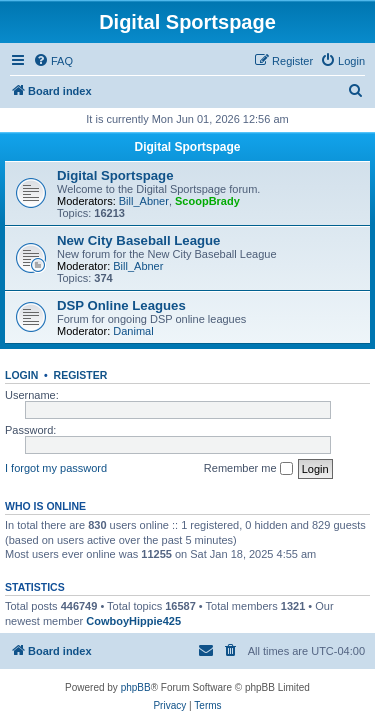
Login (21, 375)
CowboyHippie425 (133, 621)
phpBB (136, 687)
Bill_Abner (144, 201)
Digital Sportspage (187, 147)
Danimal (133, 331)
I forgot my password (56, 468)
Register (81, 375)
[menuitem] (53, 61)
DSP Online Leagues (121, 305)
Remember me (248, 469)
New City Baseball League (138, 240)
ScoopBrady (207, 201)
